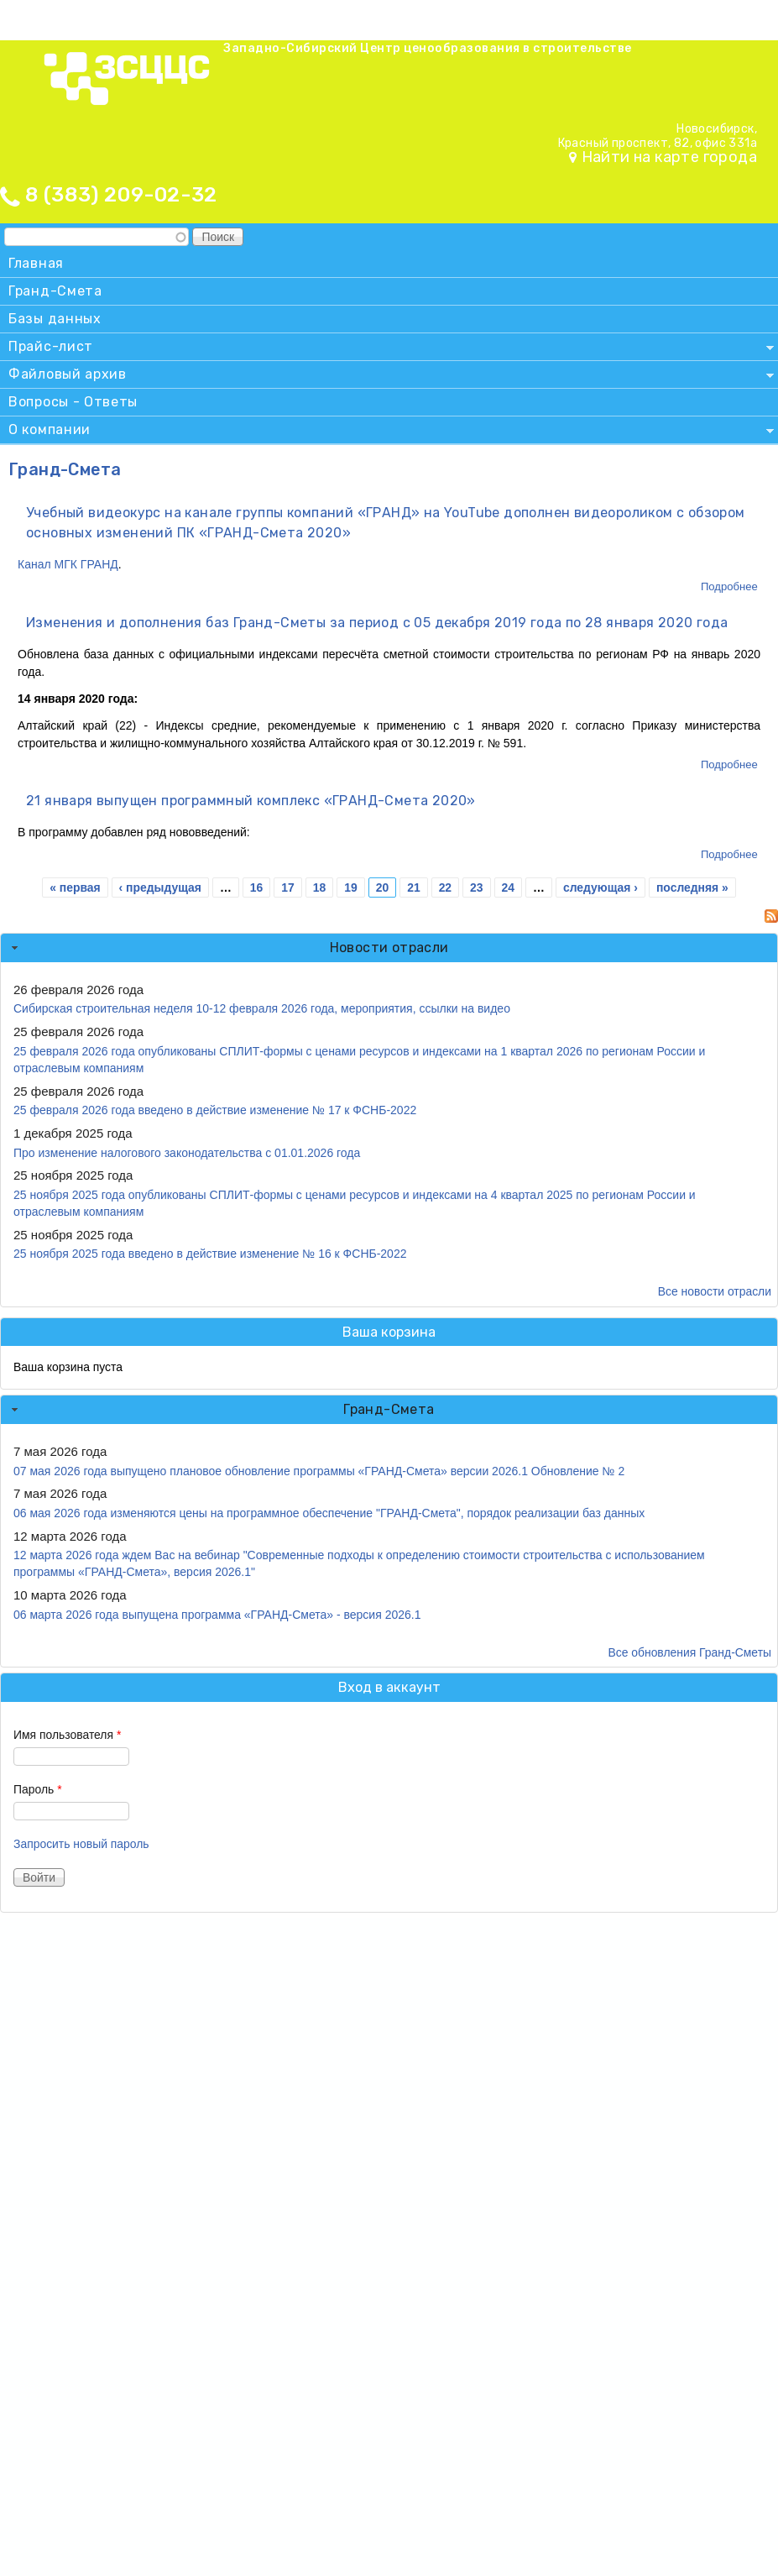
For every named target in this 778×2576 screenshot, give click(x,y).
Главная (36, 263)
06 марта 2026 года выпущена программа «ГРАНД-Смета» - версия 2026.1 (216, 1614)
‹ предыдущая (160, 887)
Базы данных (55, 319)
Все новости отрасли (714, 1291)
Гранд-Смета (55, 291)
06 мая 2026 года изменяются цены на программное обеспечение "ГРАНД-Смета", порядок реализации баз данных (329, 1513)
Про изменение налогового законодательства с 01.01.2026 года (186, 1153)
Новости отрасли (389, 948)
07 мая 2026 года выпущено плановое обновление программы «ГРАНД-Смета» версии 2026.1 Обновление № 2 (318, 1471)
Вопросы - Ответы (73, 402)
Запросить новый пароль (81, 1844)
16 (256, 887)
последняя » (692, 887)
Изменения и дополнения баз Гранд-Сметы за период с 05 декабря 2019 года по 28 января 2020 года (377, 623)
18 (319, 887)
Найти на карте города (669, 157)
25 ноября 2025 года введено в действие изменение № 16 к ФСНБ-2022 (209, 1253)
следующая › (600, 887)
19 (350, 887)
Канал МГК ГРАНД (68, 564)
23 (476, 887)
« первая (75, 887)
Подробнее (729, 586)
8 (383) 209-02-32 (121, 195)
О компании (387, 432)
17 (287, 887)
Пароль (37, 1789)
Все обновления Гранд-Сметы (689, 1652)
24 (508, 887)
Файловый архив (387, 377)
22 (445, 887)
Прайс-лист (387, 349)
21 (413, 887)
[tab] (389, 948)
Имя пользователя (67, 1734)
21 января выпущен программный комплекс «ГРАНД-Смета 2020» (251, 801)
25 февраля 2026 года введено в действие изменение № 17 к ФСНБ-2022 (214, 1110)
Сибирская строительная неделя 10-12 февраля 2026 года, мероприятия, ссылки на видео (261, 1008)
